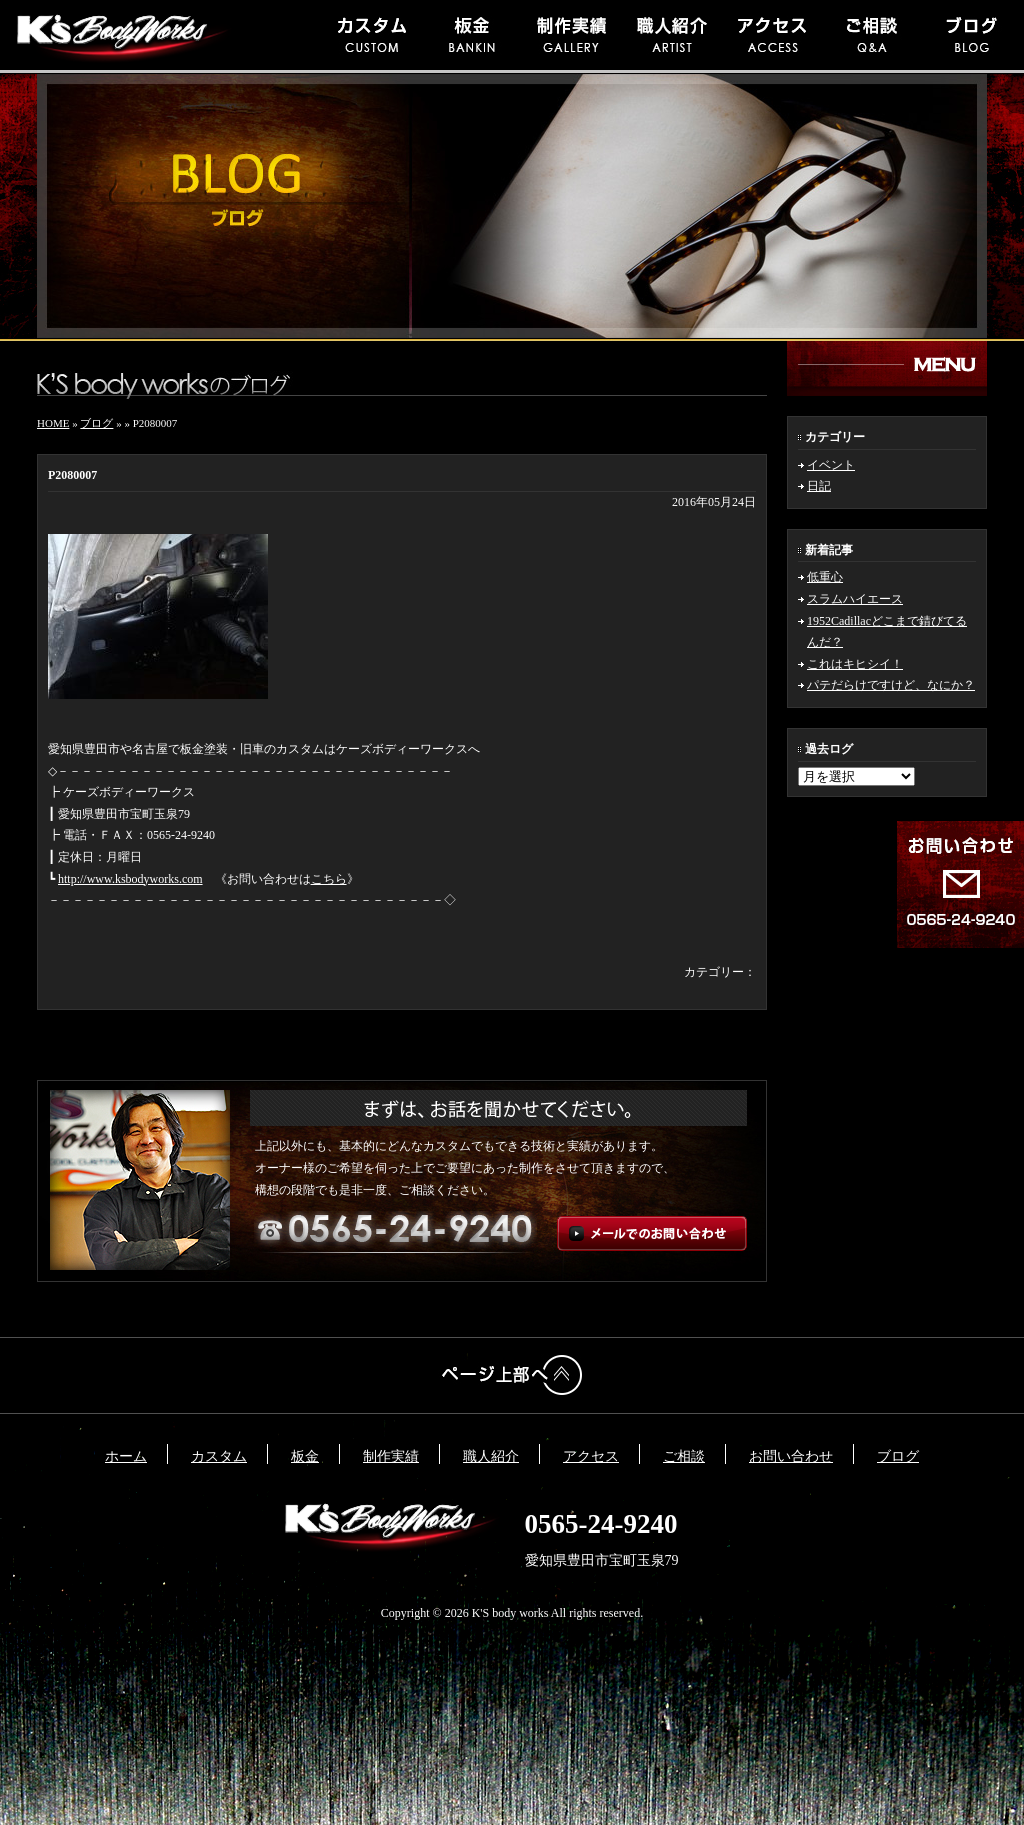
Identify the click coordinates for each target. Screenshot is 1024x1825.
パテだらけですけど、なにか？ (891, 685)
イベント (831, 465)
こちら (329, 879)
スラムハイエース (855, 599)
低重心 (825, 577)
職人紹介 (491, 1456)
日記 (819, 486)
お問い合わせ (791, 1456)
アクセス (591, 1456)
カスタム (219, 1456)
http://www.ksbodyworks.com (130, 879)
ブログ (96, 423)
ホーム (126, 1456)
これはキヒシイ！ (855, 664)
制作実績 (391, 1456)
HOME (53, 423)
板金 (305, 1456)
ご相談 (684, 1456)
